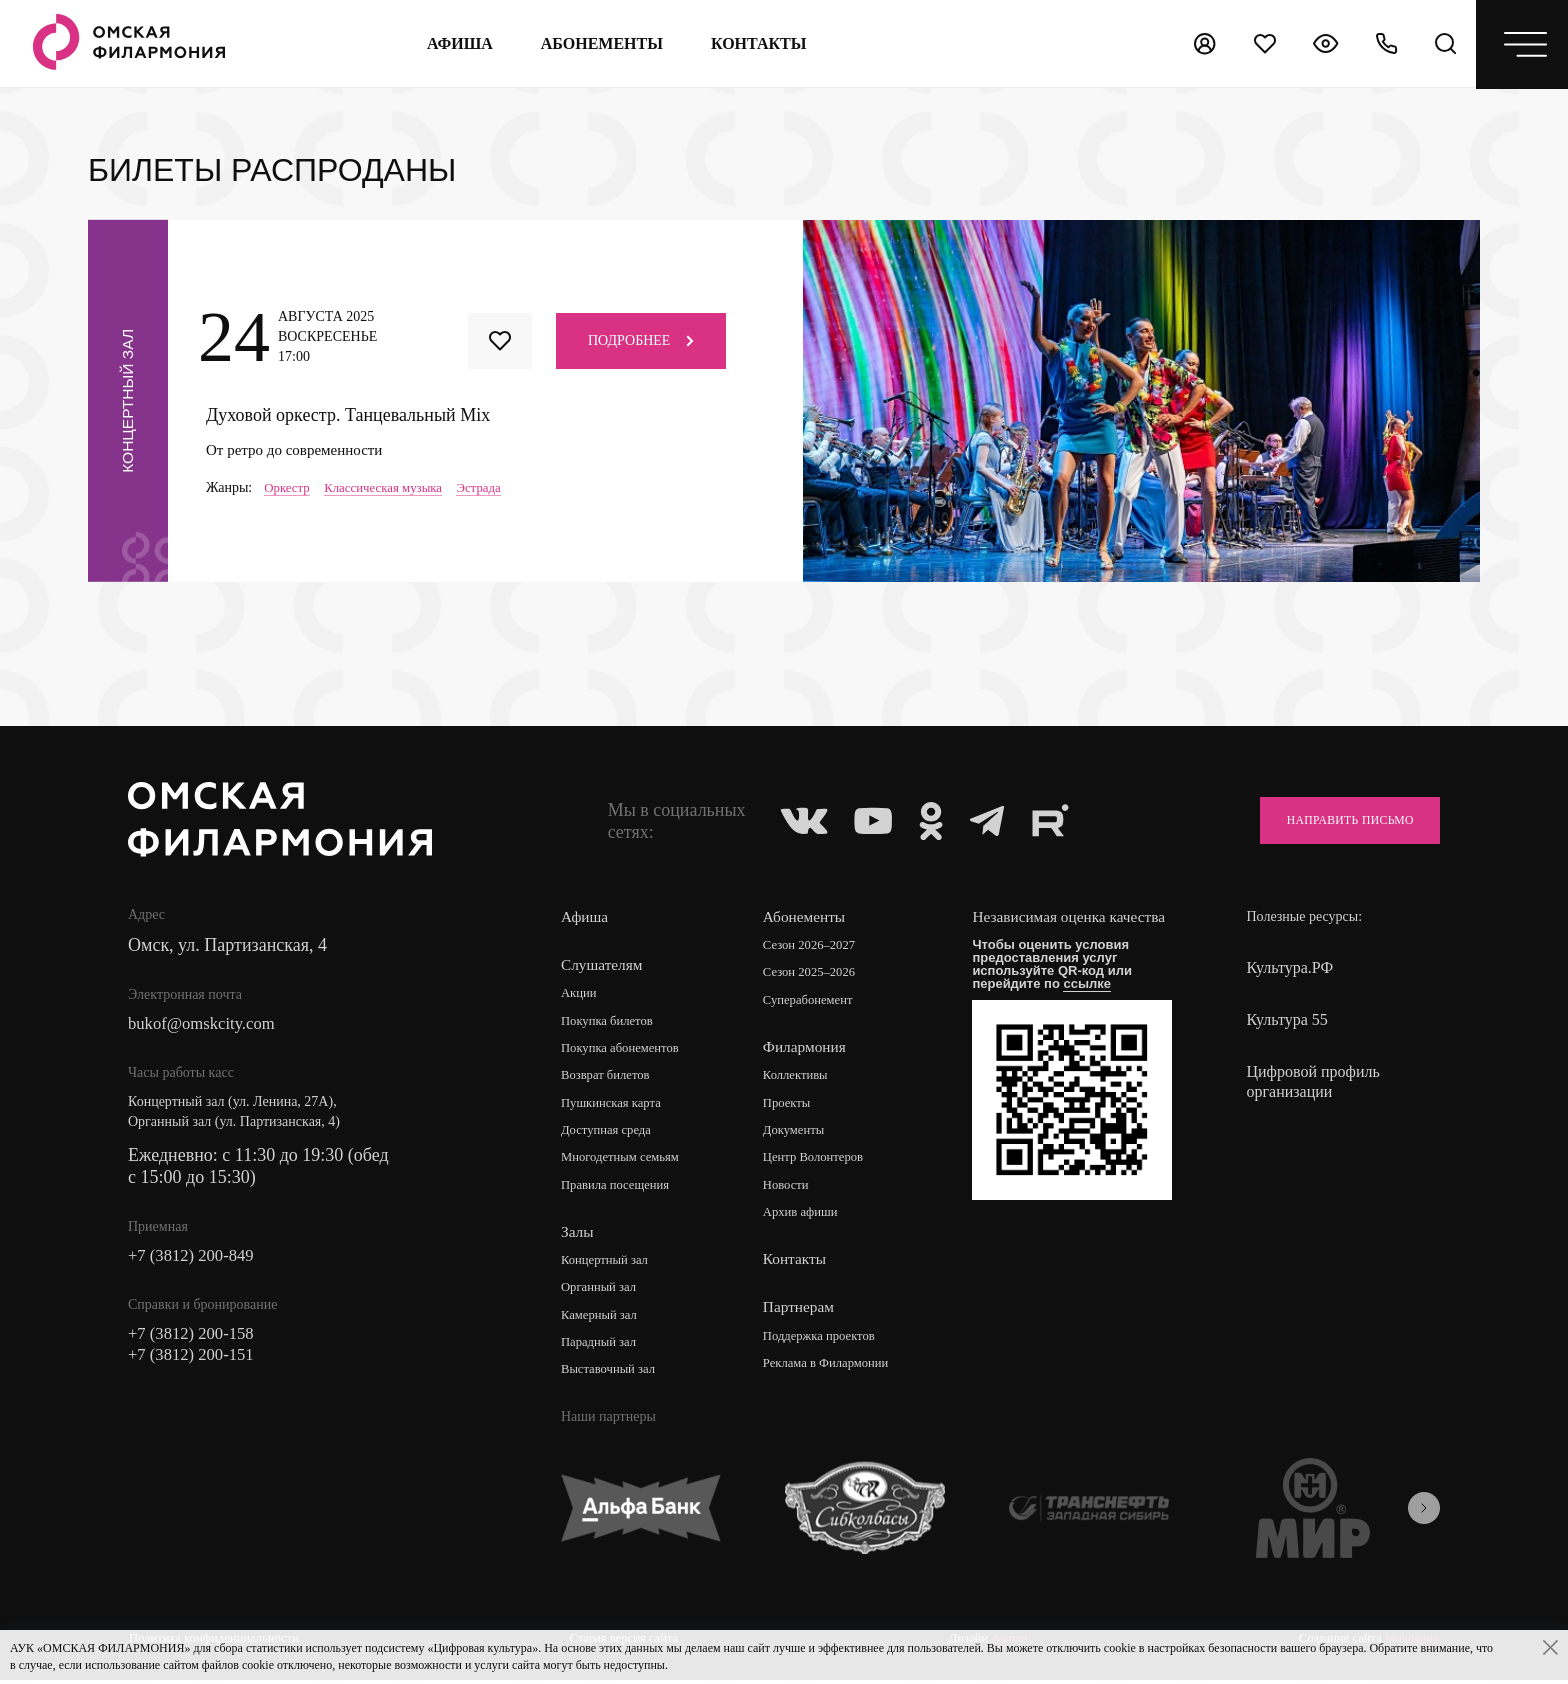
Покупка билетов (612, 1022)
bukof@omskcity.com (207, 1025)
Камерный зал (603, 1322)
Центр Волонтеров (822, 1162)
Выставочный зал (613, 1378)
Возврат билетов (610, 1078)
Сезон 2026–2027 (818, 946)
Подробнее (641, 339)
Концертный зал (609, 1266)
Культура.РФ (1289, 967)
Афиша (456, 43)
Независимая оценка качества (1050, 927)
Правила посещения (621, 1190)
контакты (756, 43)
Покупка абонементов (626, 1050)
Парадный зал (602, 1350)
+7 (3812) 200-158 (196, 1339)
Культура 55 (1286, 1019)
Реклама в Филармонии (836, 1370)
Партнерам (804, 1313)
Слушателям (603, 965)
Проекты (793, 1106)
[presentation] (1424, 1516)
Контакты (800, 1265)
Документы (801, 1134)
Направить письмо (1335, 820)
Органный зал (602, 1294)
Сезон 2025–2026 (818, 974)
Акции (580, 994)
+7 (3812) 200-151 (196, 1361)
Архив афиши (808, 1218)
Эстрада (495, 489)
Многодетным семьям (626, 1162)
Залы (578, 1237)
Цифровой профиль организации (1312, 1081)
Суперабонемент (816, 1002)
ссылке (1096, 1003)
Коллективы (803, 1078)
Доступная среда (611, 1134)
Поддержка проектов (829, 1342)
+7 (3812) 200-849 (196, 1259)
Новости (792, 1190)
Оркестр (289, 489)
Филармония (810, 1049)
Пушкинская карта (616, 1106)
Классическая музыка (392, 489)
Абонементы (598, 43)
